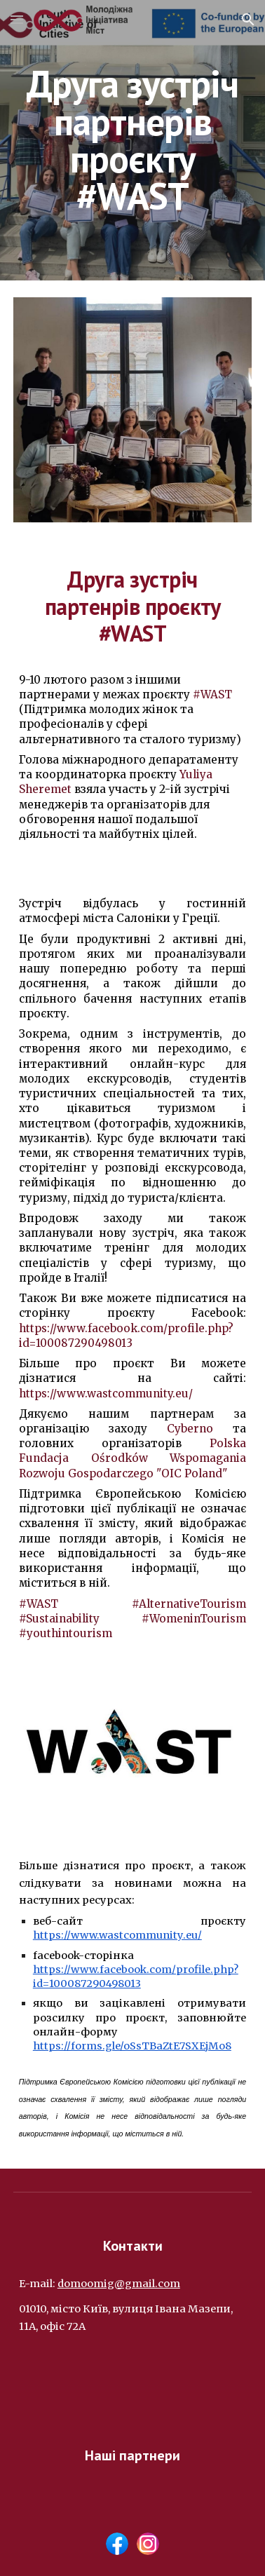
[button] (17, 19)
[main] (132, 140)
